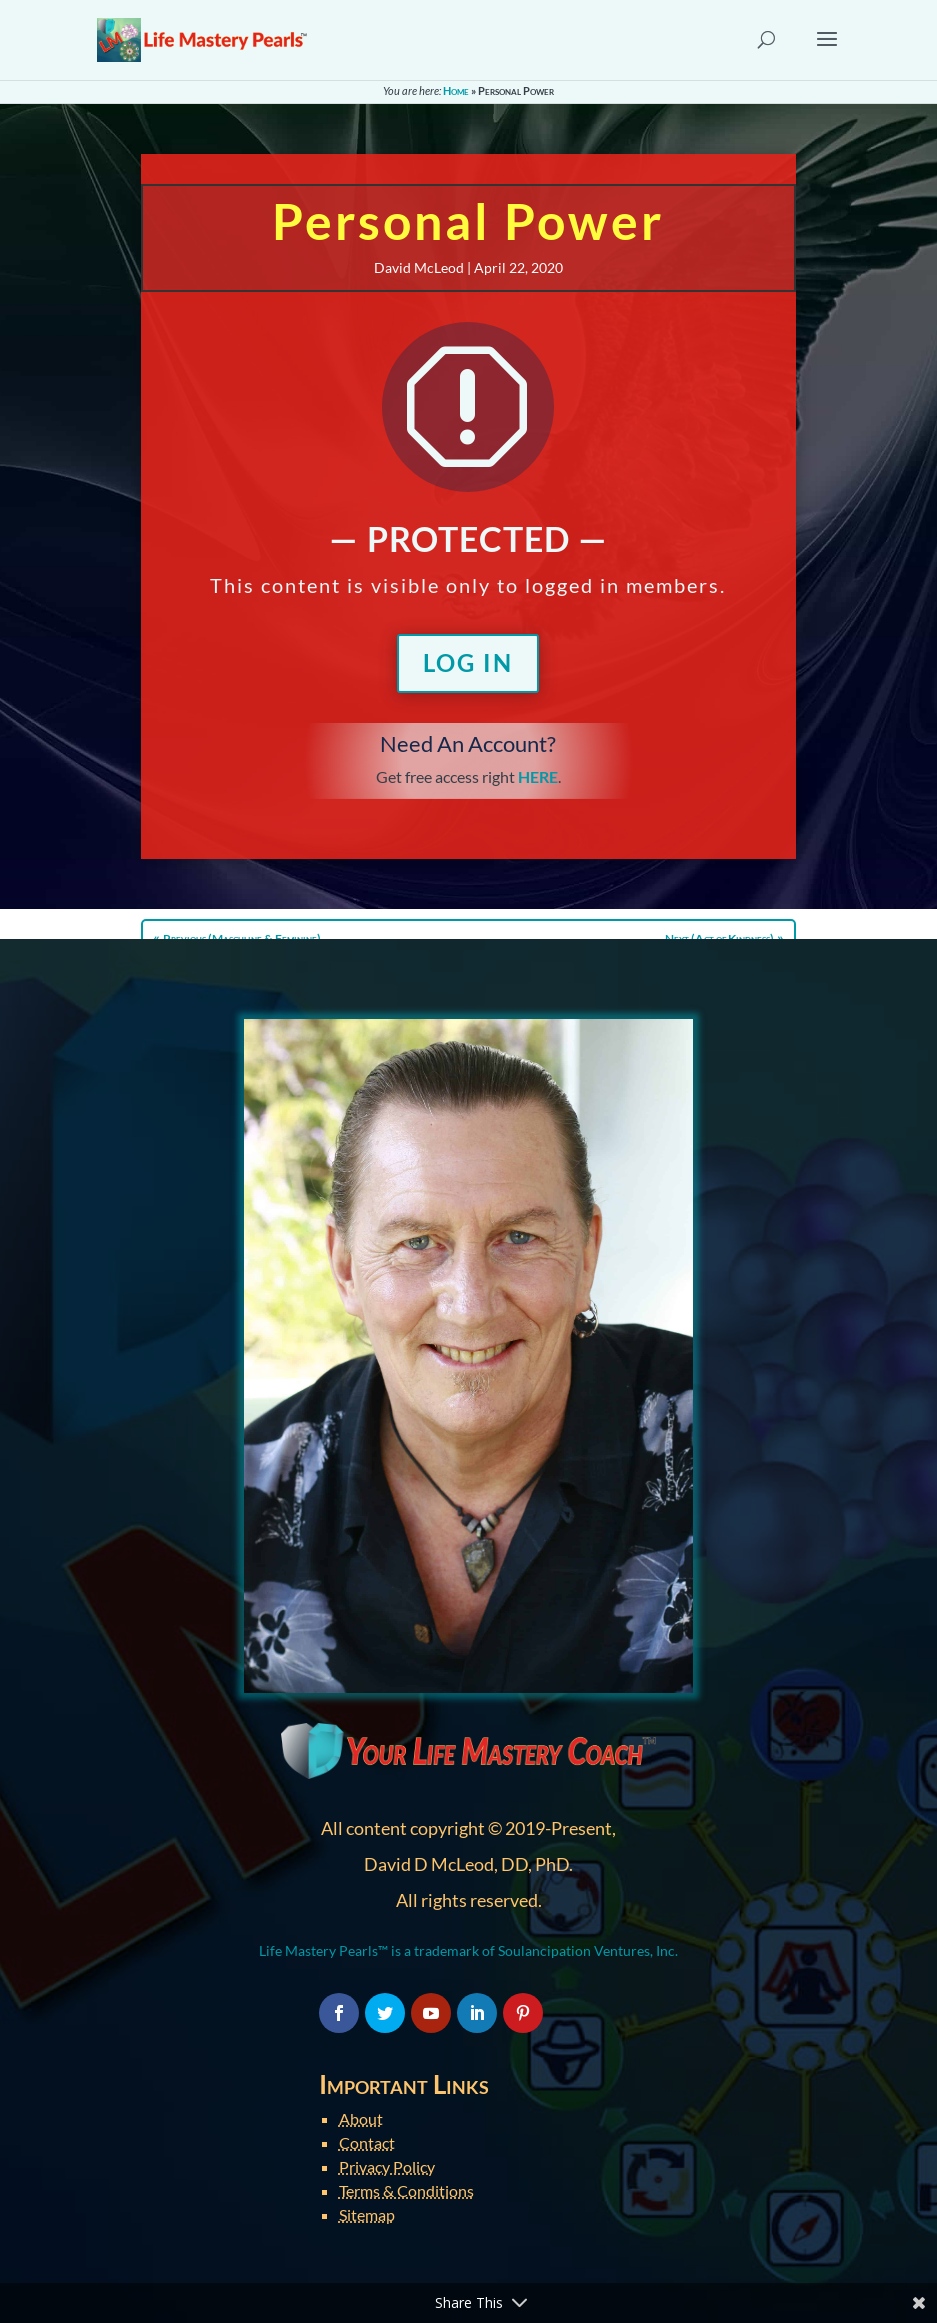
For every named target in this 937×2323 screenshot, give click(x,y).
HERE (538, 776)
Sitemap (367, 2214)
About (361, 2118)
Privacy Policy (387, 2166)
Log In (468, 662)
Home (456, 90)
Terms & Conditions (406, 2190)
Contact (367, 2142)
